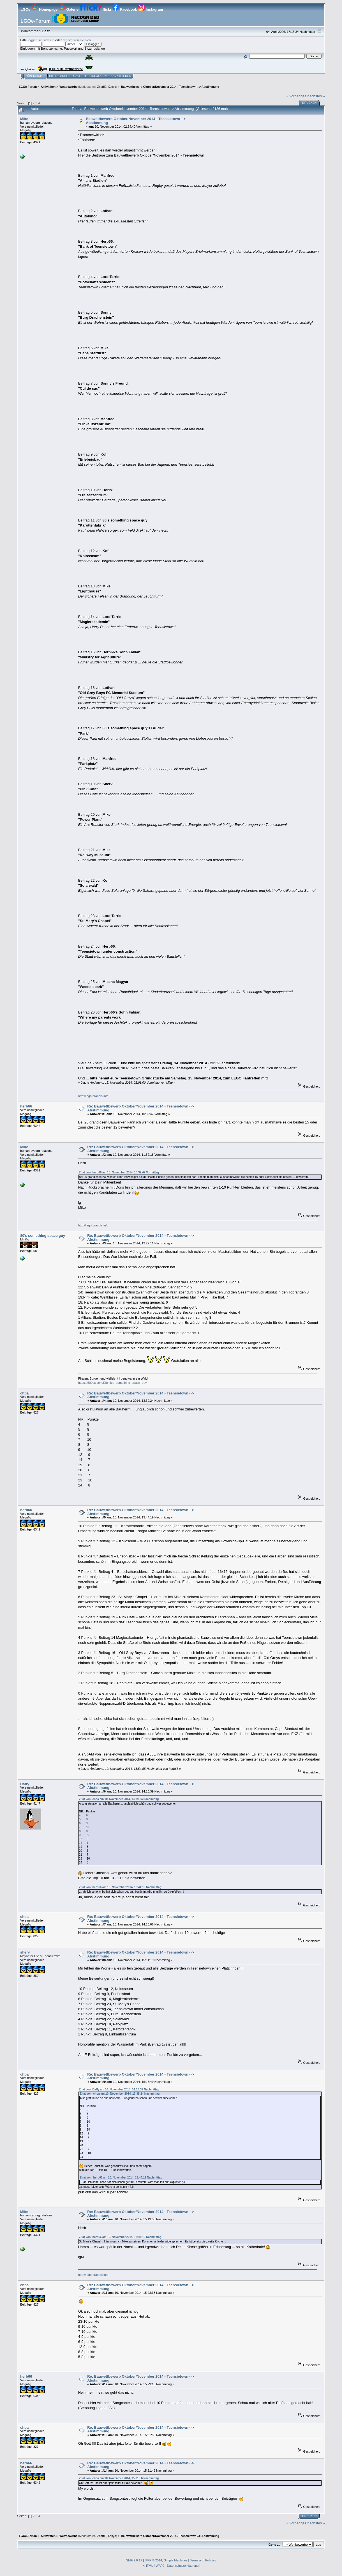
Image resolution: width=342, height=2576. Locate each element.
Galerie (69, 9)
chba (24, 1393)
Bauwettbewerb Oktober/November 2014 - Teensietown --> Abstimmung (136, 121)
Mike (24, 119)
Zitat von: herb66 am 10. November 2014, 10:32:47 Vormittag (119, 1172)
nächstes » (316, 96)
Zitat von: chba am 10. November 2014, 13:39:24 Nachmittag (119, 1799)
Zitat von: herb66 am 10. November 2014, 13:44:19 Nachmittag (120, 1887)
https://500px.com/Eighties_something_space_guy (112, 1382)
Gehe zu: (275, 2544)
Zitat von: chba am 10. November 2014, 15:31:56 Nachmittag (119, 2478)
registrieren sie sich (77, 40)
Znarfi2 (101, 86)
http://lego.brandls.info (93, 1096)
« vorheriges (296, 96)
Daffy (24, 1784)
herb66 (26, 1106)
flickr (96, 9)
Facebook (125, 9)
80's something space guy (42, 1235)
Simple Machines (175, 2560)
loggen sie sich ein (41, 40)
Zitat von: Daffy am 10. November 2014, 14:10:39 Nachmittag (119, 2089)
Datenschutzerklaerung (183, 2565)
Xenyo (112, 86)
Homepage (45, 9)
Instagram (150, 9)
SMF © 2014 (153, 2560)
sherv (25, 1952)
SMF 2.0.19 (134, 2560)
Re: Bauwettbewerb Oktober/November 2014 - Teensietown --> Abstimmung (140, 1108)
